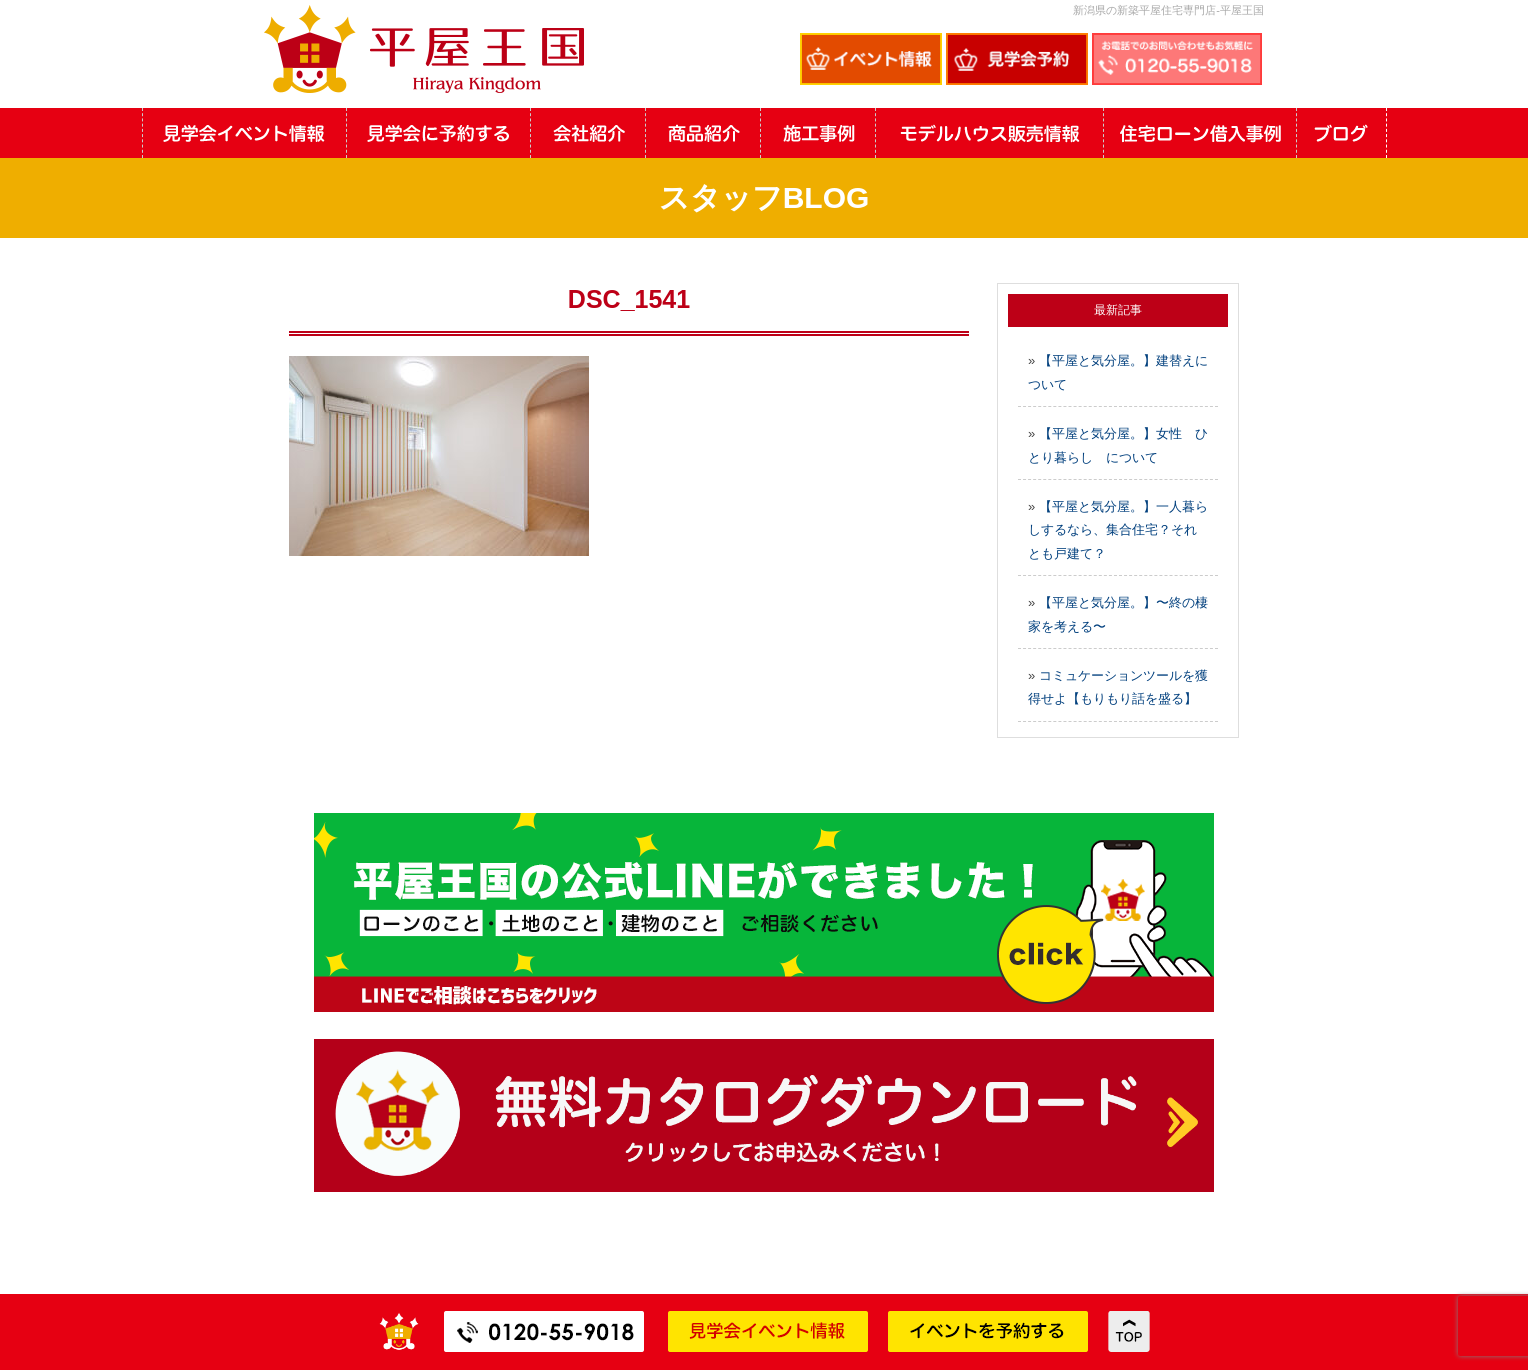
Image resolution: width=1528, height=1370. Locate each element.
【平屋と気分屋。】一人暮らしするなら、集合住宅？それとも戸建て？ (1118, 530)
